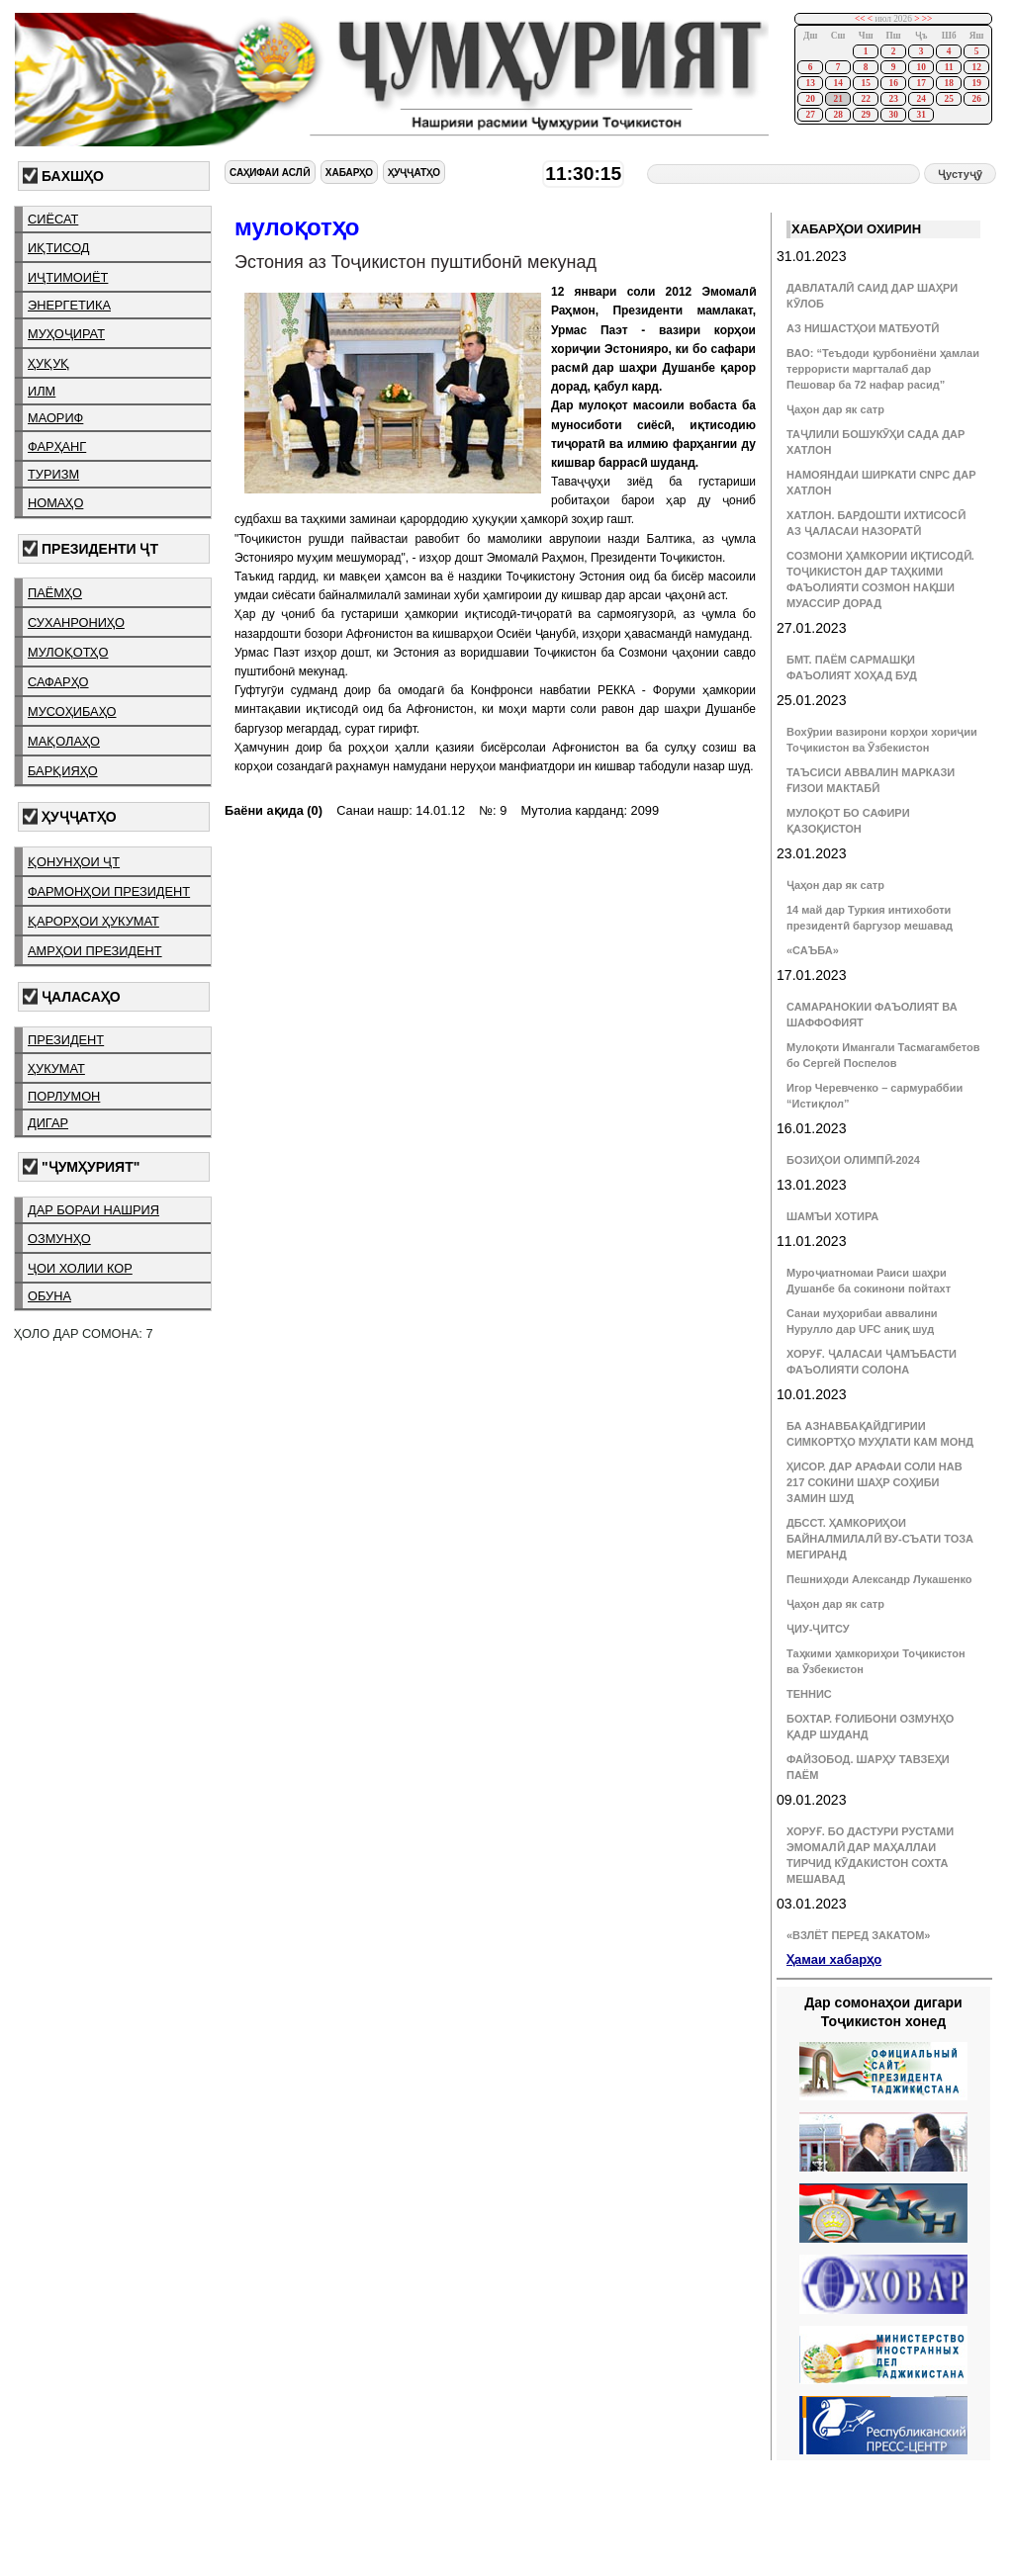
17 (920, 83)
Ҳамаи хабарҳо (833, 1959)
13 (809, 83)
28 (837, 115)
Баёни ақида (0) (273, 810)
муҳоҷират (66, 333)
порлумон (64, 1096)
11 (949, 67)
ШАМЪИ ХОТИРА (832, 1216)
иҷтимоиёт (68, 277)
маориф (55, 417)
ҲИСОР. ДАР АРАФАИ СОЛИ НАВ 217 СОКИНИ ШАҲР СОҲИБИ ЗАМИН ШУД (874, 1482)
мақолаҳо (64, 741)
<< (860, 19)
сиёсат (53, 219)
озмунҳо (59, 1238)
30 (892, 115)
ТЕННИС (809, 1694)
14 (837, 83)
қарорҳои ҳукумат (93, 921)
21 (837, 99)
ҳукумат (56, 1068)
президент (66, 1039)
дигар (48, 1122)
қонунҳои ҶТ (74, 861)
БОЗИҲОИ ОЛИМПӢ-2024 (853, 1160)
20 (809, 99)
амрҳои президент (95, 950)
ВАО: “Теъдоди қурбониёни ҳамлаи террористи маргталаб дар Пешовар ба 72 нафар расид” (882, 369)
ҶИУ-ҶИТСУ (818, 1629)
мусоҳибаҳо (72, 711)
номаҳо (55, 502)
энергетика (69, 305)
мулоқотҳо (68, 652)
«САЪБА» (812, 950)
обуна (49, 1295)
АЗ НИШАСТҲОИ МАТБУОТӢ (862, 328)
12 (975, 67)
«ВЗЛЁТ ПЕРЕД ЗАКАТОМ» (858, 1935)
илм (41, 391)
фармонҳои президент (109, 891)
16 (892, 83)
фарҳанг (57, 446)
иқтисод (59, 247)
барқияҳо (63, 770)
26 (975, 99)
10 (920, 67)
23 (892, 99)
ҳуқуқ (48, 363)
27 (809, 115)
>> (927, 19)
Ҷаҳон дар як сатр (835, 409)
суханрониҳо (76, 622)
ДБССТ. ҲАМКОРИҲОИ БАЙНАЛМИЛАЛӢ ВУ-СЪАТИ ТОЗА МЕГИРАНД (879, 1538)
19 (975, 83)
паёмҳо (55, 592)
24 (920, 99)
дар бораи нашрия (93, 1209)
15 (865, 83)
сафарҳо (58, 681)
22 (865, 99)
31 (920, 115)
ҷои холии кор (80, 1268)
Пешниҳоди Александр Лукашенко (878, 1579)
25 (948, 99)
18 (948, 83)
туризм (53, 474)
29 (865, 115)
